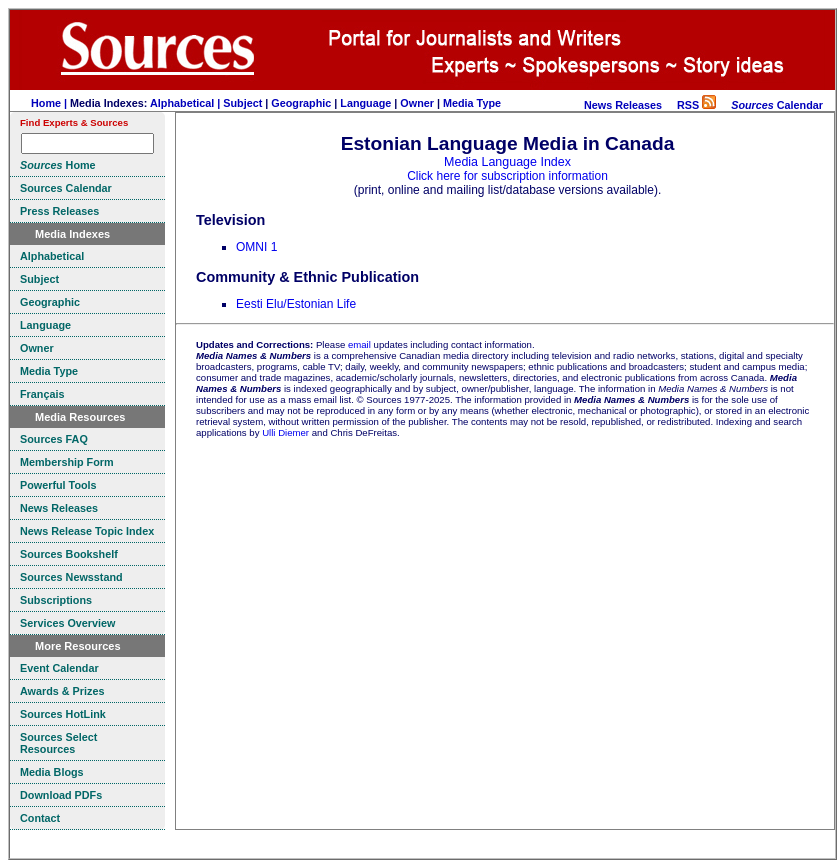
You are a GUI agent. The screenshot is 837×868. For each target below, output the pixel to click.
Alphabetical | (186, 103)
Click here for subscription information (507, 176)
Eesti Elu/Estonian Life (296, 304)
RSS (696, 105)
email (359, 344)
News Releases (623, 105)
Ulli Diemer (285, 432)
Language (365, 103)
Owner (417, 103)
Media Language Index (507, 162)
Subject (242, 103)
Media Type (472, 103)
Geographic (301, 103)
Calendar (777, 105)
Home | (50, 103)
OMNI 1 (256, 247)
